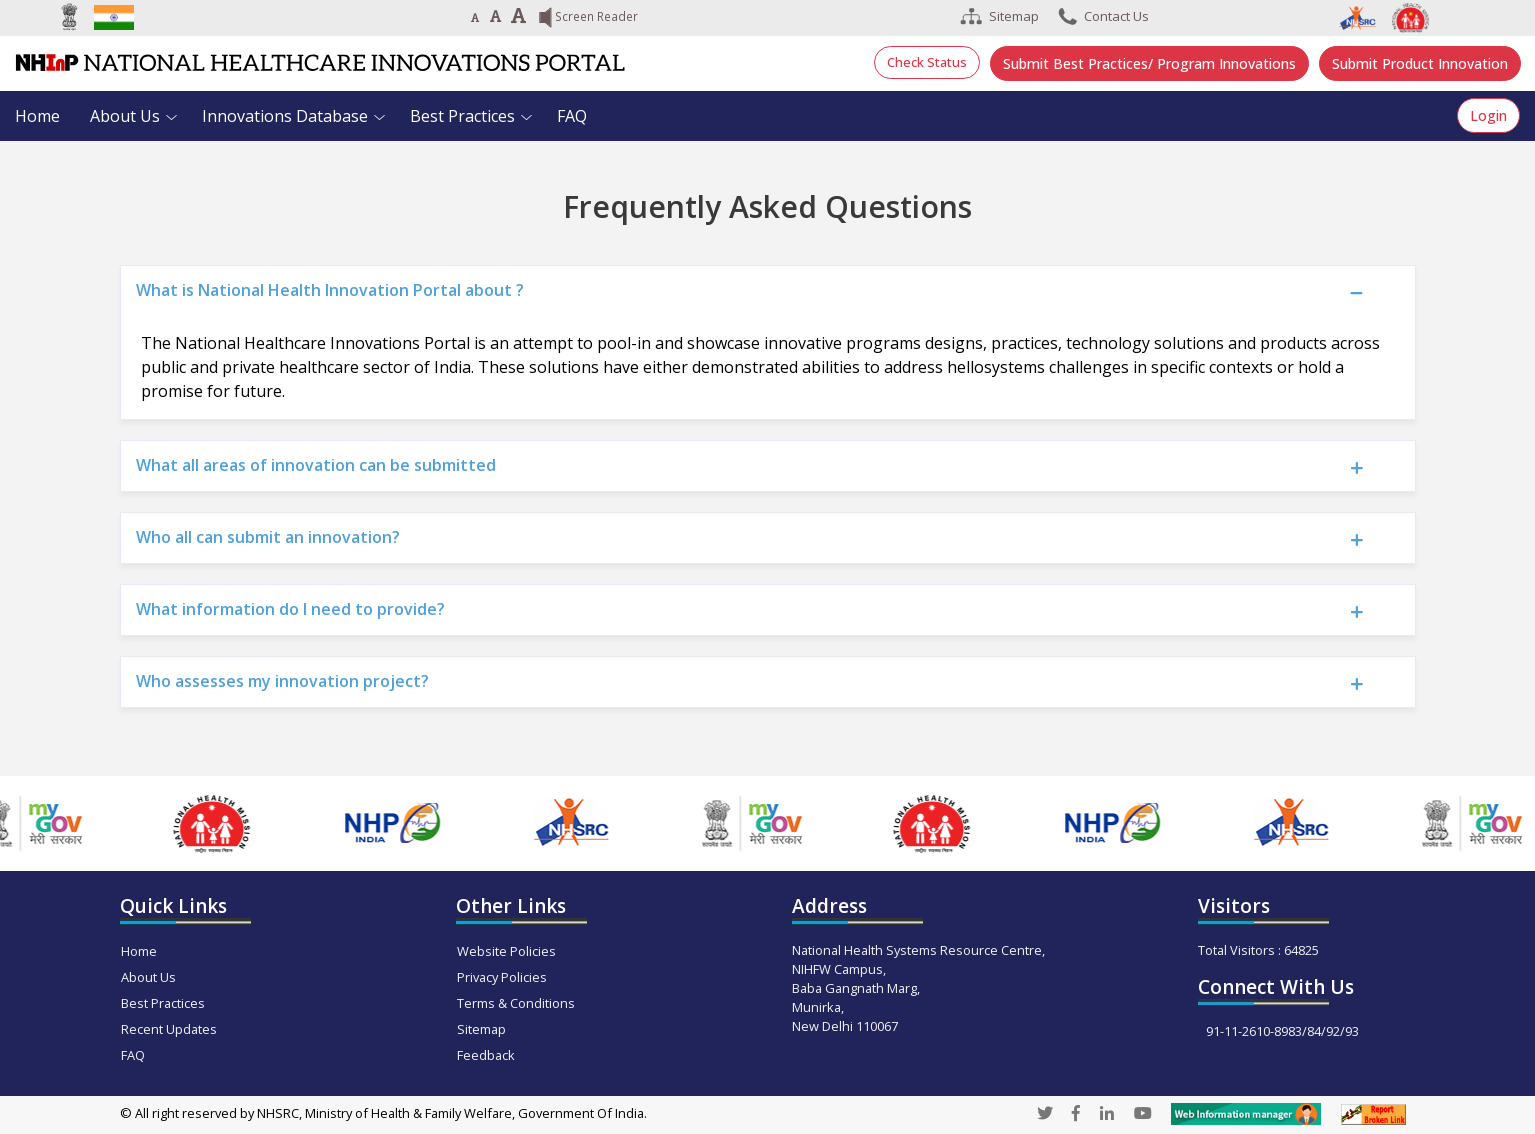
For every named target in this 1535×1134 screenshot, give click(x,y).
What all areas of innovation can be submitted (316, 465)
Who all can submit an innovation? (268, 537)
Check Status (927, 62)
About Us (125, 116)
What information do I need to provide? (290, 609)
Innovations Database (285, 116)
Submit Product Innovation (1420, 63)
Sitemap (481, 1029)
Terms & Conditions (516, 1003)
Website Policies (506, 951)
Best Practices (462, 116)
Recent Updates (169, 1029)
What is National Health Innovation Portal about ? (330, 290)
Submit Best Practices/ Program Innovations (1149, 63)
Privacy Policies (502, 977)
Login (1488, 115)
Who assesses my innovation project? (282, 681)
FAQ (572, 116)
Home (37, 116)
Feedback (486, 1055)
